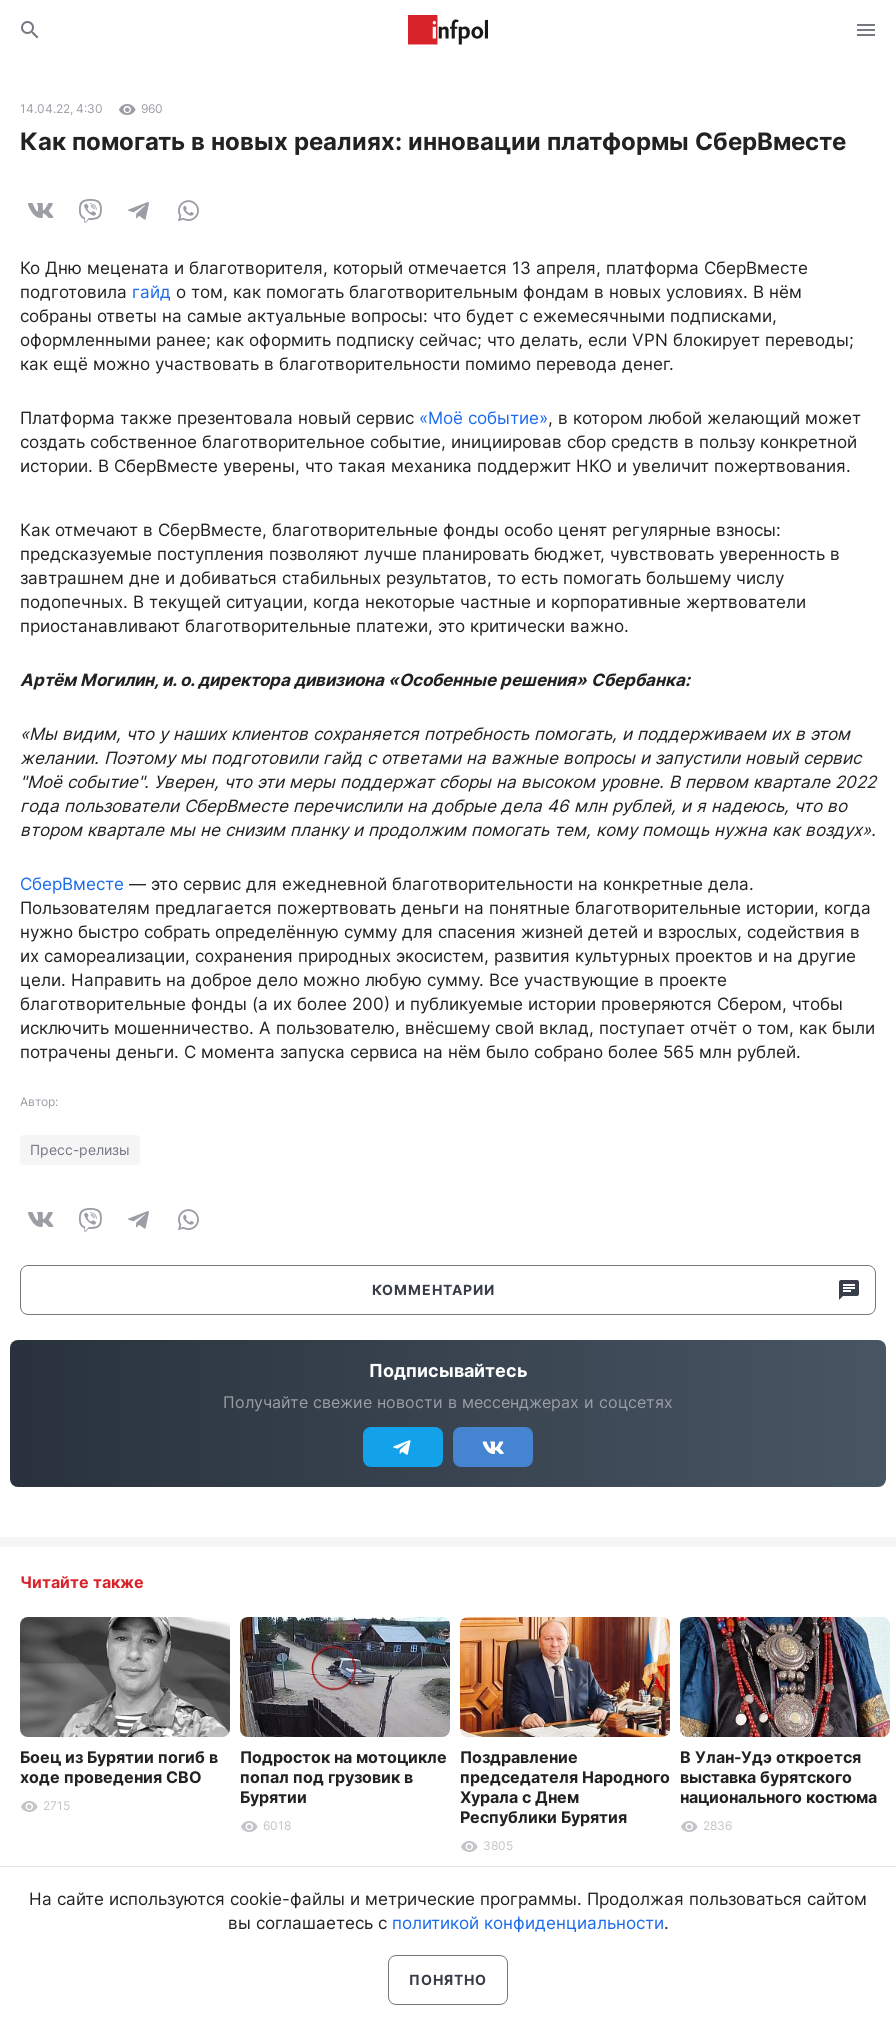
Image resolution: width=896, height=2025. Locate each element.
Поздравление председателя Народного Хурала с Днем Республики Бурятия (565, 1787)
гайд (151, 292)
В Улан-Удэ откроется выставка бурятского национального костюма (778, 1777)
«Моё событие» (483, 418)
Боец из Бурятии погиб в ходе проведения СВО (119, 1767)
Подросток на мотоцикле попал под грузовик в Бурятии (343, 1777)
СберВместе (72, 884)
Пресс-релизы (80, 1149)
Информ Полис (448, 30)
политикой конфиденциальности (528, 1923)
